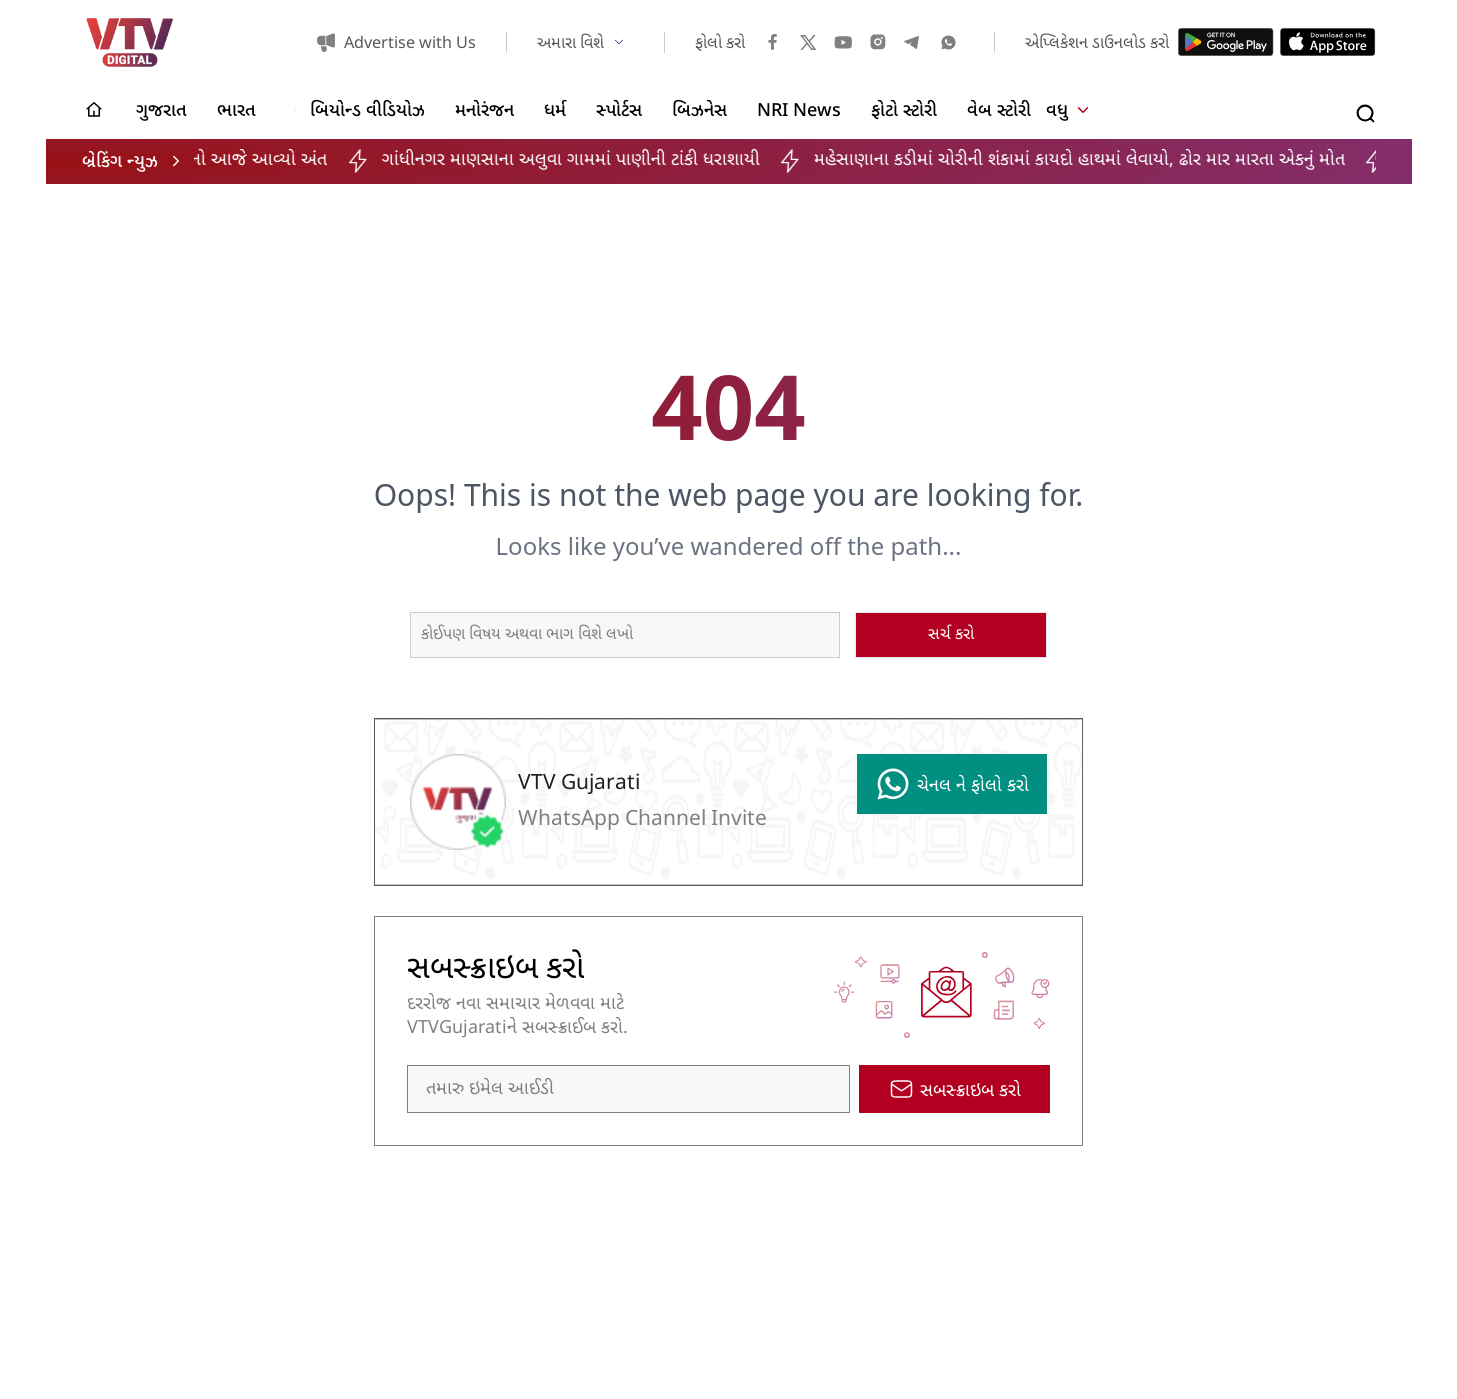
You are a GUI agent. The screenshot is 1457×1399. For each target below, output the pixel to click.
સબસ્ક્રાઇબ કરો (955, 1090)
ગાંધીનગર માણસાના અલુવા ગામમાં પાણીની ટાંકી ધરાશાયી (595, 160)
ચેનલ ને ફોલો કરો (952, 784)
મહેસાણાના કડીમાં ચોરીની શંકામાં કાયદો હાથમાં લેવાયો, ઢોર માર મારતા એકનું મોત (1104, 160)
